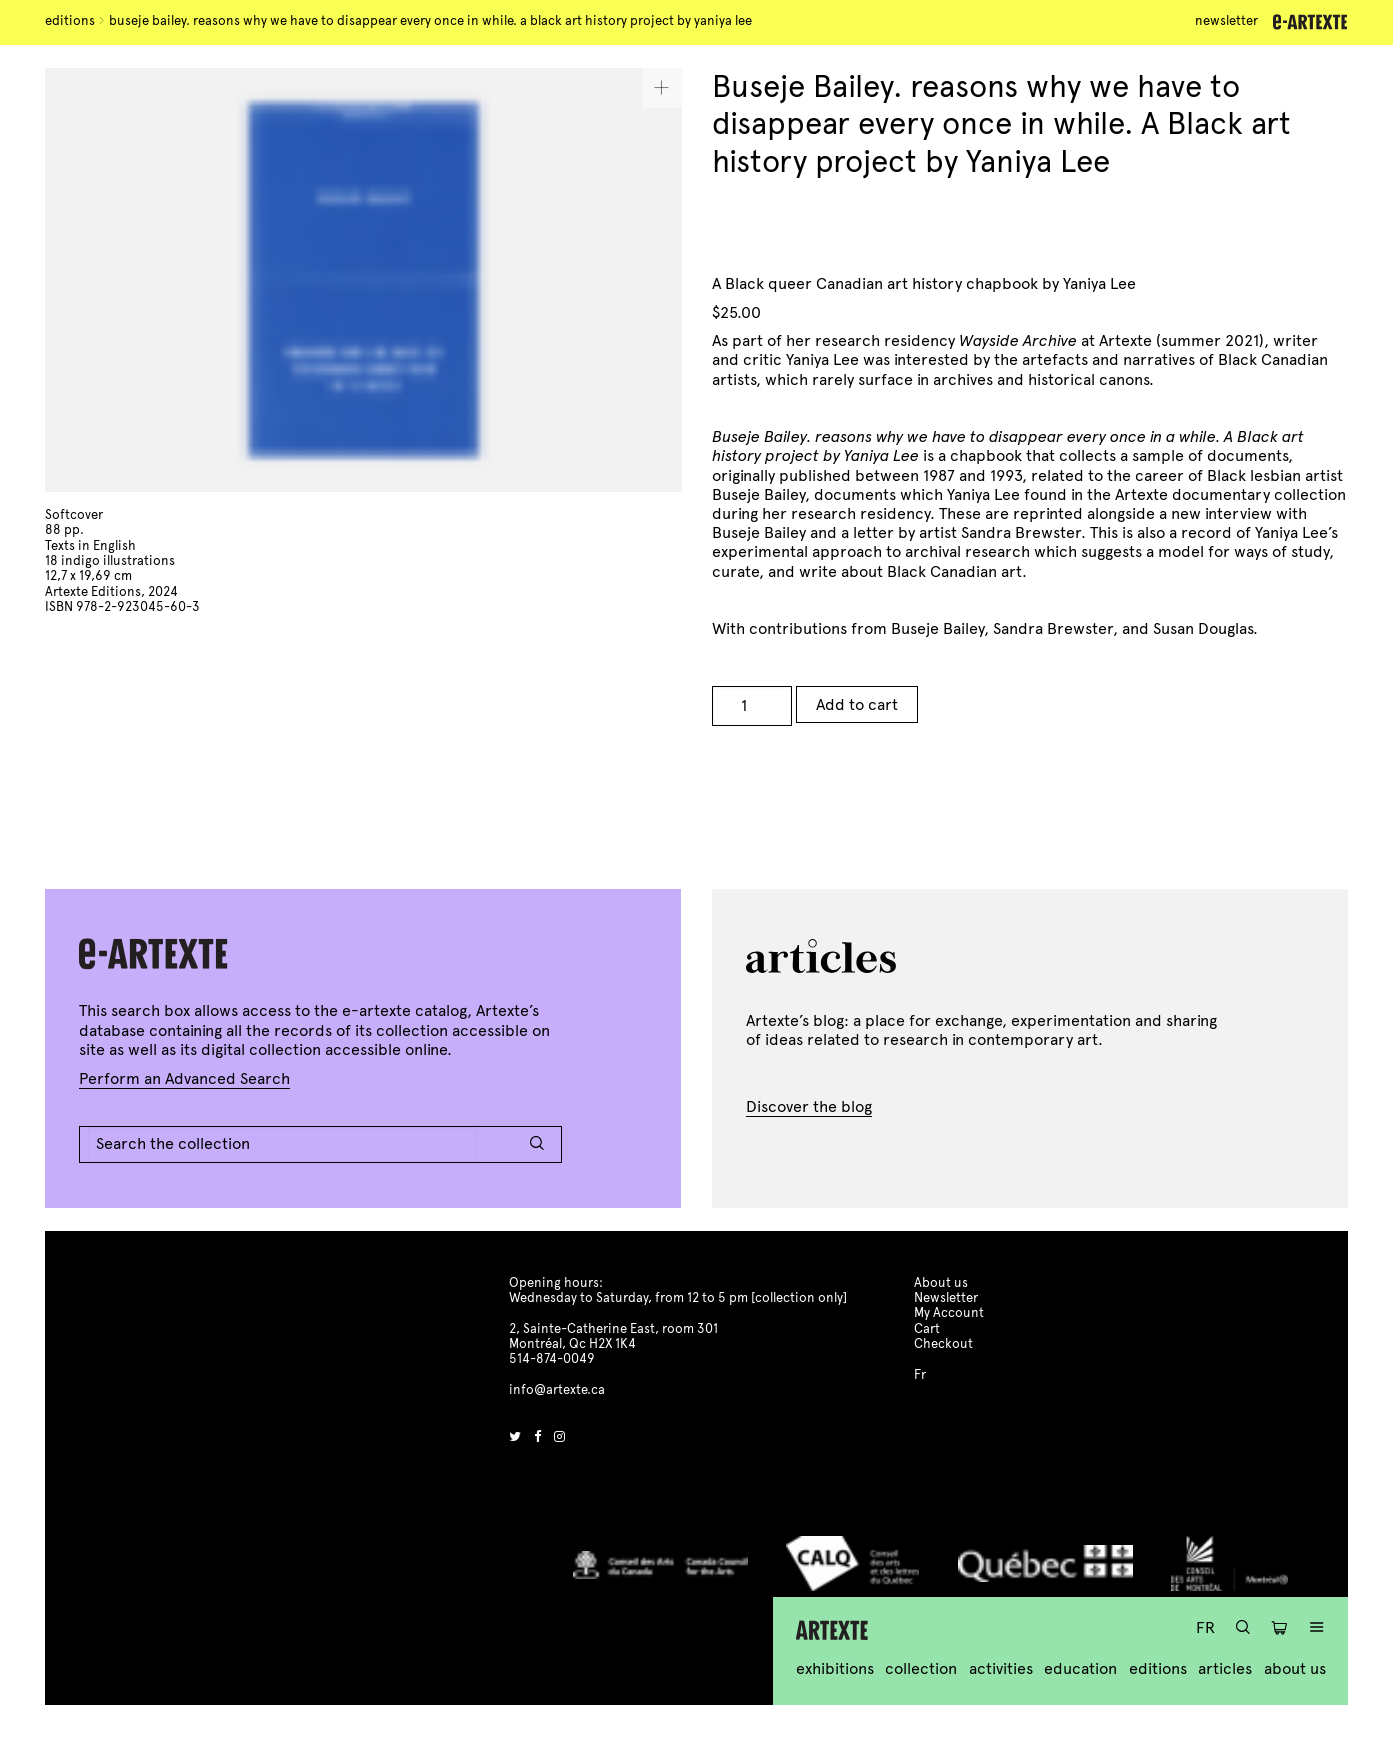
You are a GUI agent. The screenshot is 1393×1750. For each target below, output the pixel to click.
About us (1295, 1668)
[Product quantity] (752, 706)
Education (1080, 1668)
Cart (927, 1329)
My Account (949, 1313)
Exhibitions (835, 1668)
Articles (1225, 1668)
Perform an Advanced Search (184, 1078)
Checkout (943, 1344)
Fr (1205, 1627)
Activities (1001, 1668)
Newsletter (1226, 21)
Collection (921, 1668)
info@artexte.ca (557, 1390)
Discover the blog (809, 1106)
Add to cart (857, 704)
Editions (70, 21)
